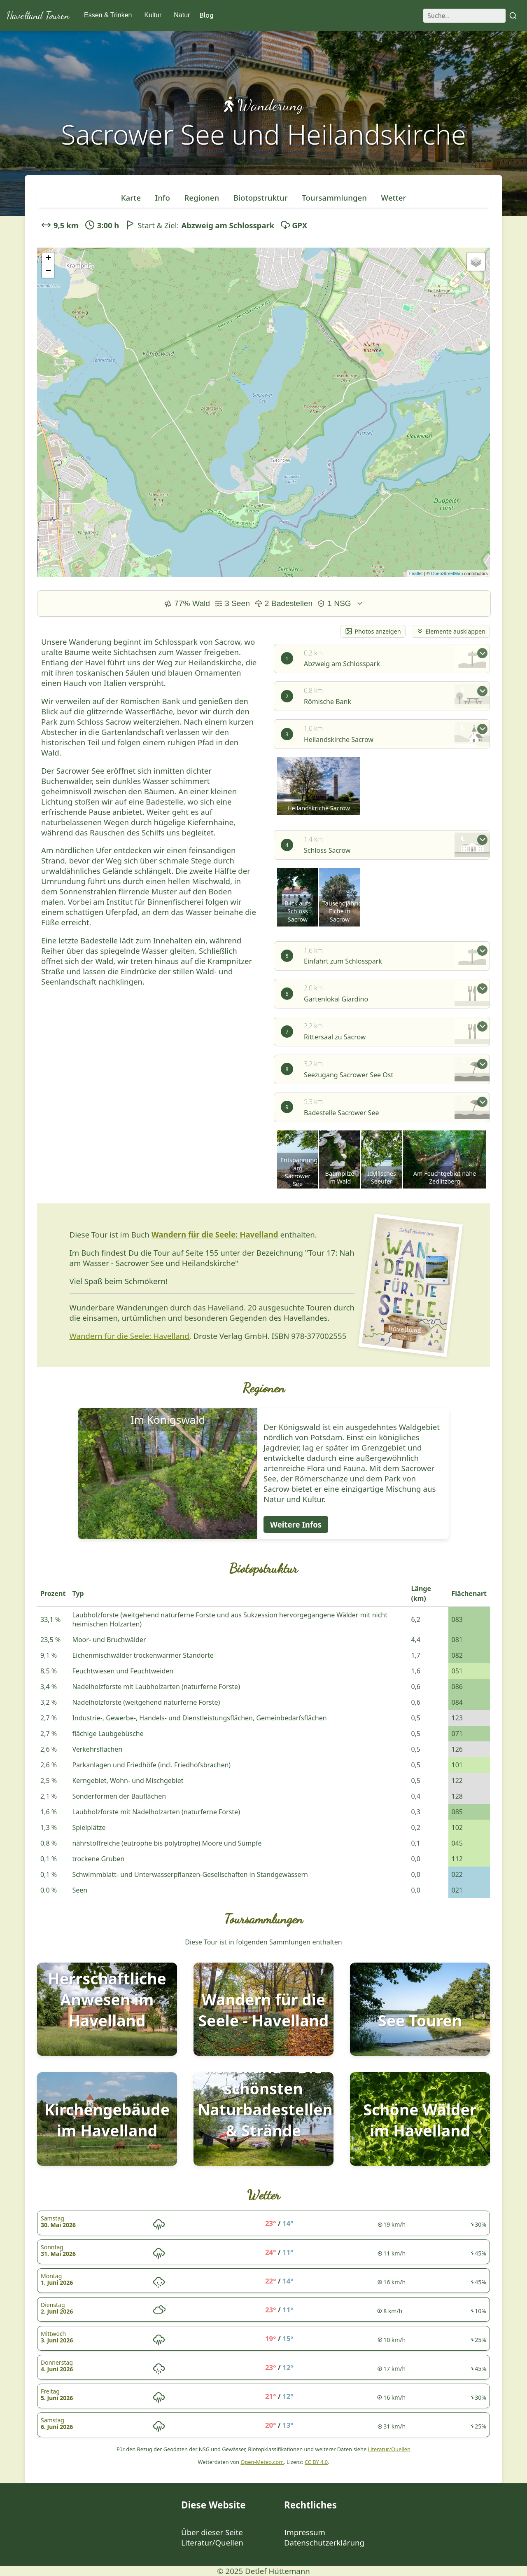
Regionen (201, 197)
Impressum (304, 2532)
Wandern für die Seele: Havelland (215, 1234)
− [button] (48, 271)
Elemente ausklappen (450, 631)
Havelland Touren (38, 15)
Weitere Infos (296, 1524)
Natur (182, 15)
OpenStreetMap (447, 573)
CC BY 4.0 (316, 2462)
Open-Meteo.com (262, 2462)
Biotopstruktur (260, 197)
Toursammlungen (334, 197)
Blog (206, 15)
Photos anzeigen (373, 631)
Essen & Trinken (108, 15)
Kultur (153, 15)
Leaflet (416, 573)
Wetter (393, 197)
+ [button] (48, 259)
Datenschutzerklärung (324, 2542)
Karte (131, 197)
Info (162, 197)
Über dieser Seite (212, 2532)
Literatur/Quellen (389, 2449)
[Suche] (464, 16)
